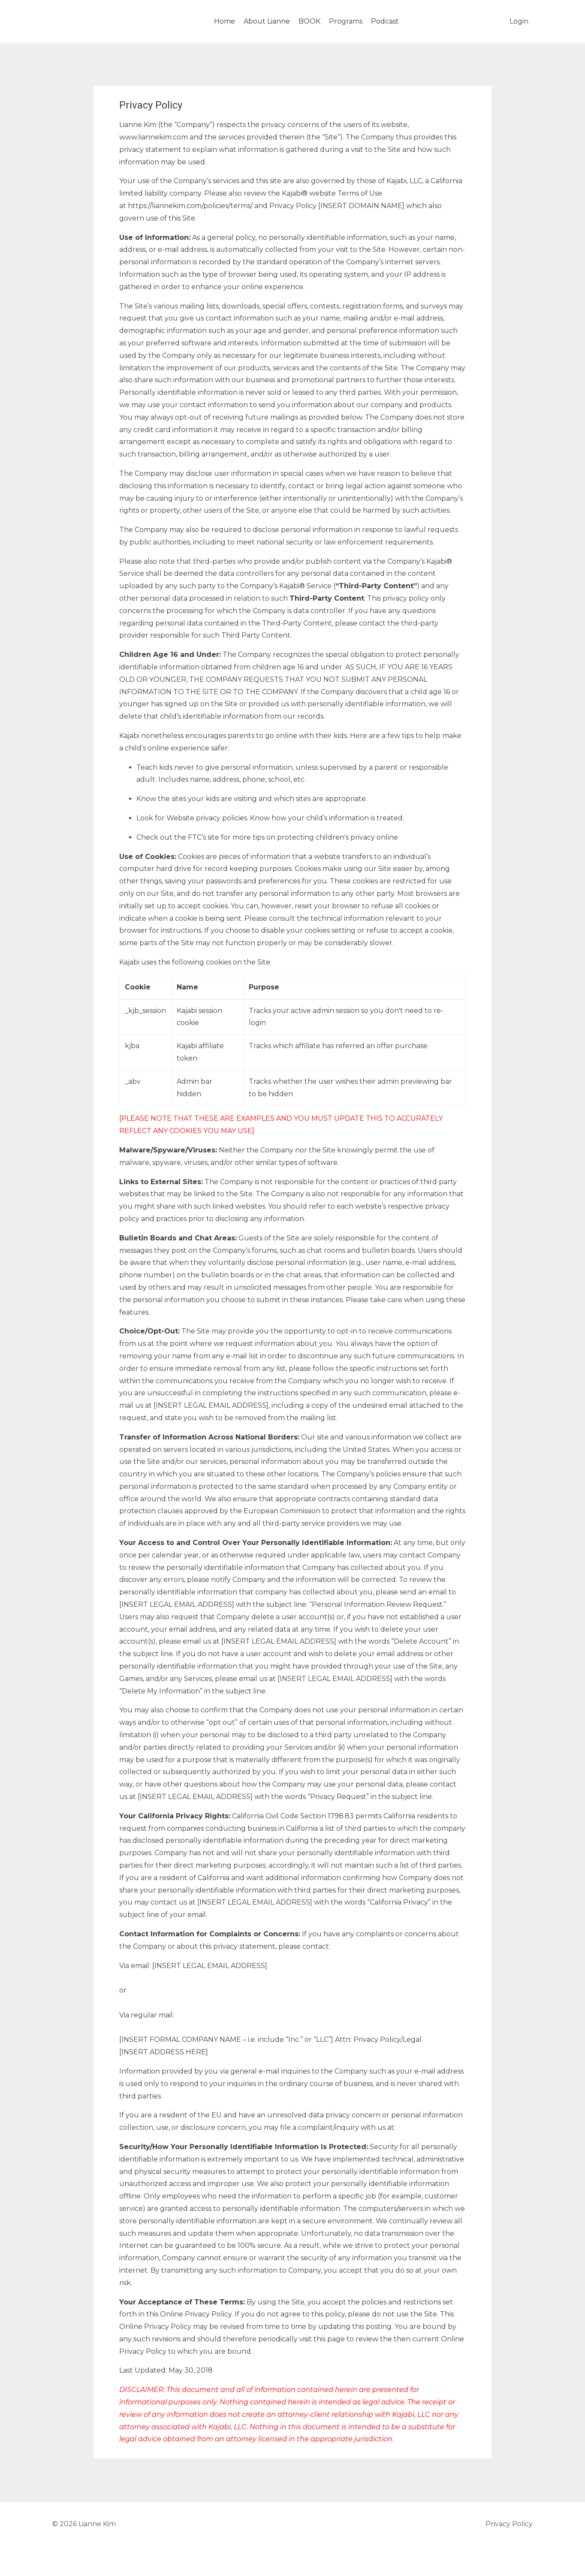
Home (224, 21)
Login (519, 21)
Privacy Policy (509, 2524)
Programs (345, 21)
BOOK (309, 21)
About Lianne (267, 21)
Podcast (385, 21)
